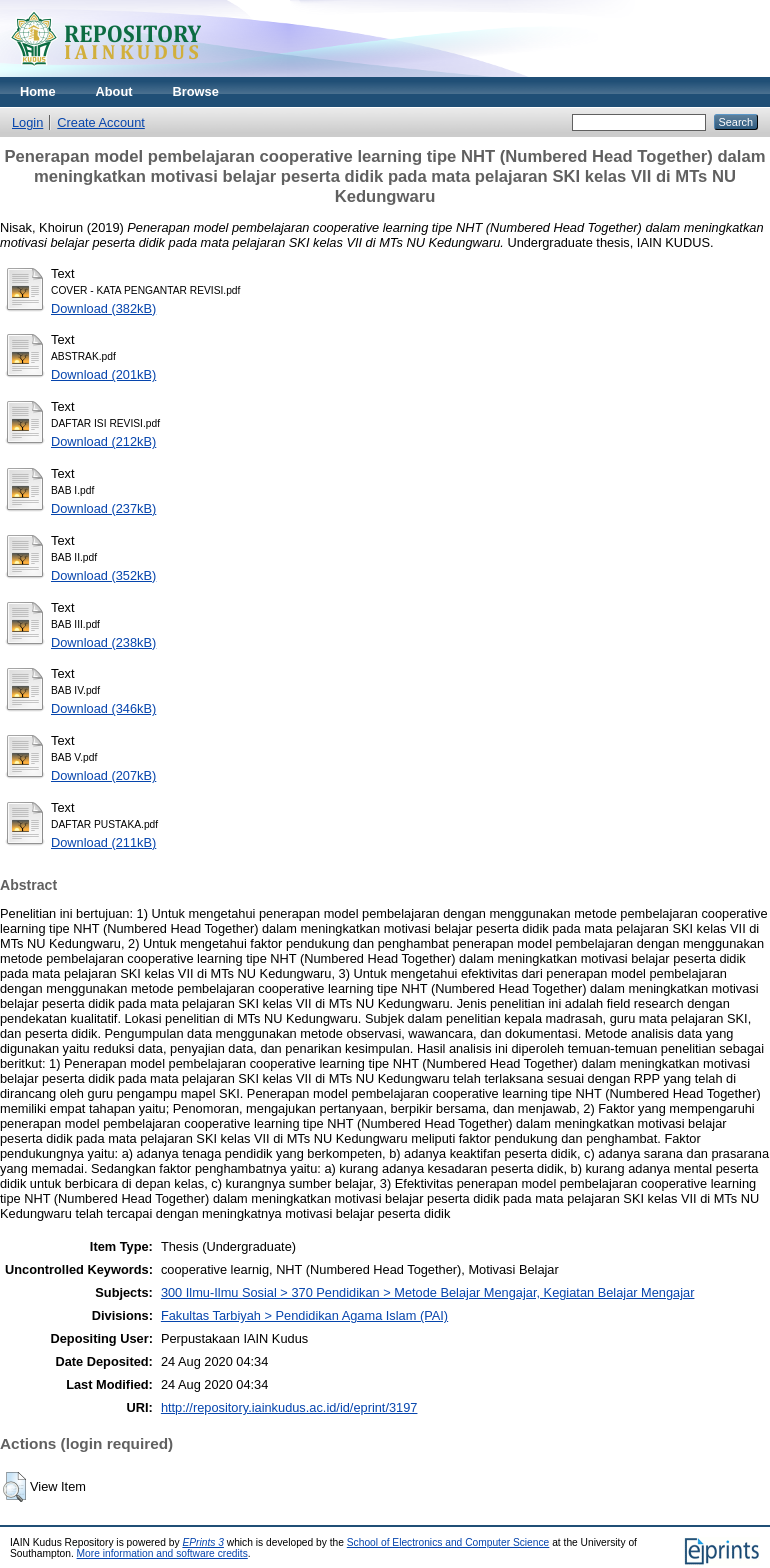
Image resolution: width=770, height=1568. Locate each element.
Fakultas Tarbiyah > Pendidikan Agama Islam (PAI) (304, 1315)
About (114, 91)
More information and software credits (162, 1553)
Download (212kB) (103, 441)
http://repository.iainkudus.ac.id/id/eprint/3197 (289, 1407)
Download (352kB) (103, 575)
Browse (196, 91)
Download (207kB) (103, 775)
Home (38, 91)
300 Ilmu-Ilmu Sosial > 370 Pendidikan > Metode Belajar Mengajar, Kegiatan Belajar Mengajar (428, 1292)
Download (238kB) (103, 642)
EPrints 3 (203, 1542)
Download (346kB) (103, 708)
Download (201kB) (103, 374)
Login (27, 122)
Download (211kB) (103, 842)
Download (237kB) (103, 508)
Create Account (101, 122)
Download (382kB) (103, 308)
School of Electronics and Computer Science (448, 1542)
